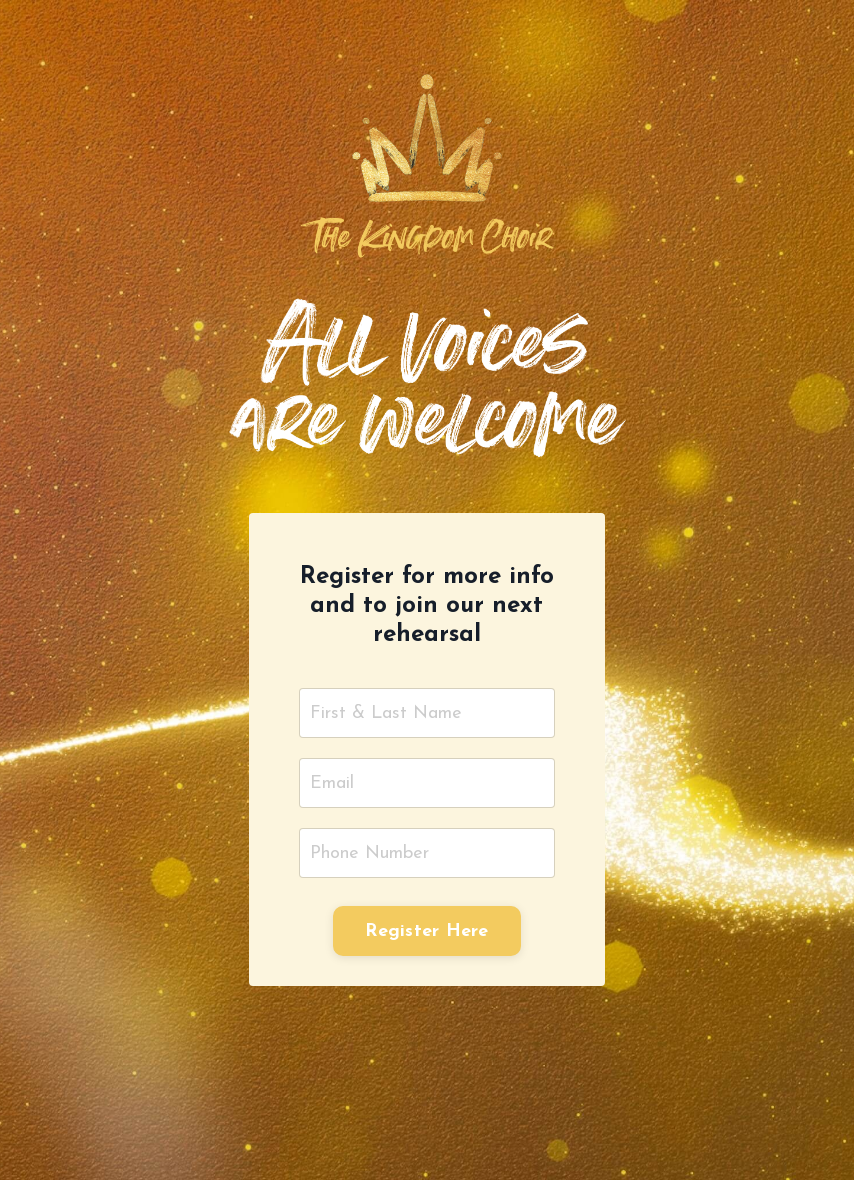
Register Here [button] (426, 931)
